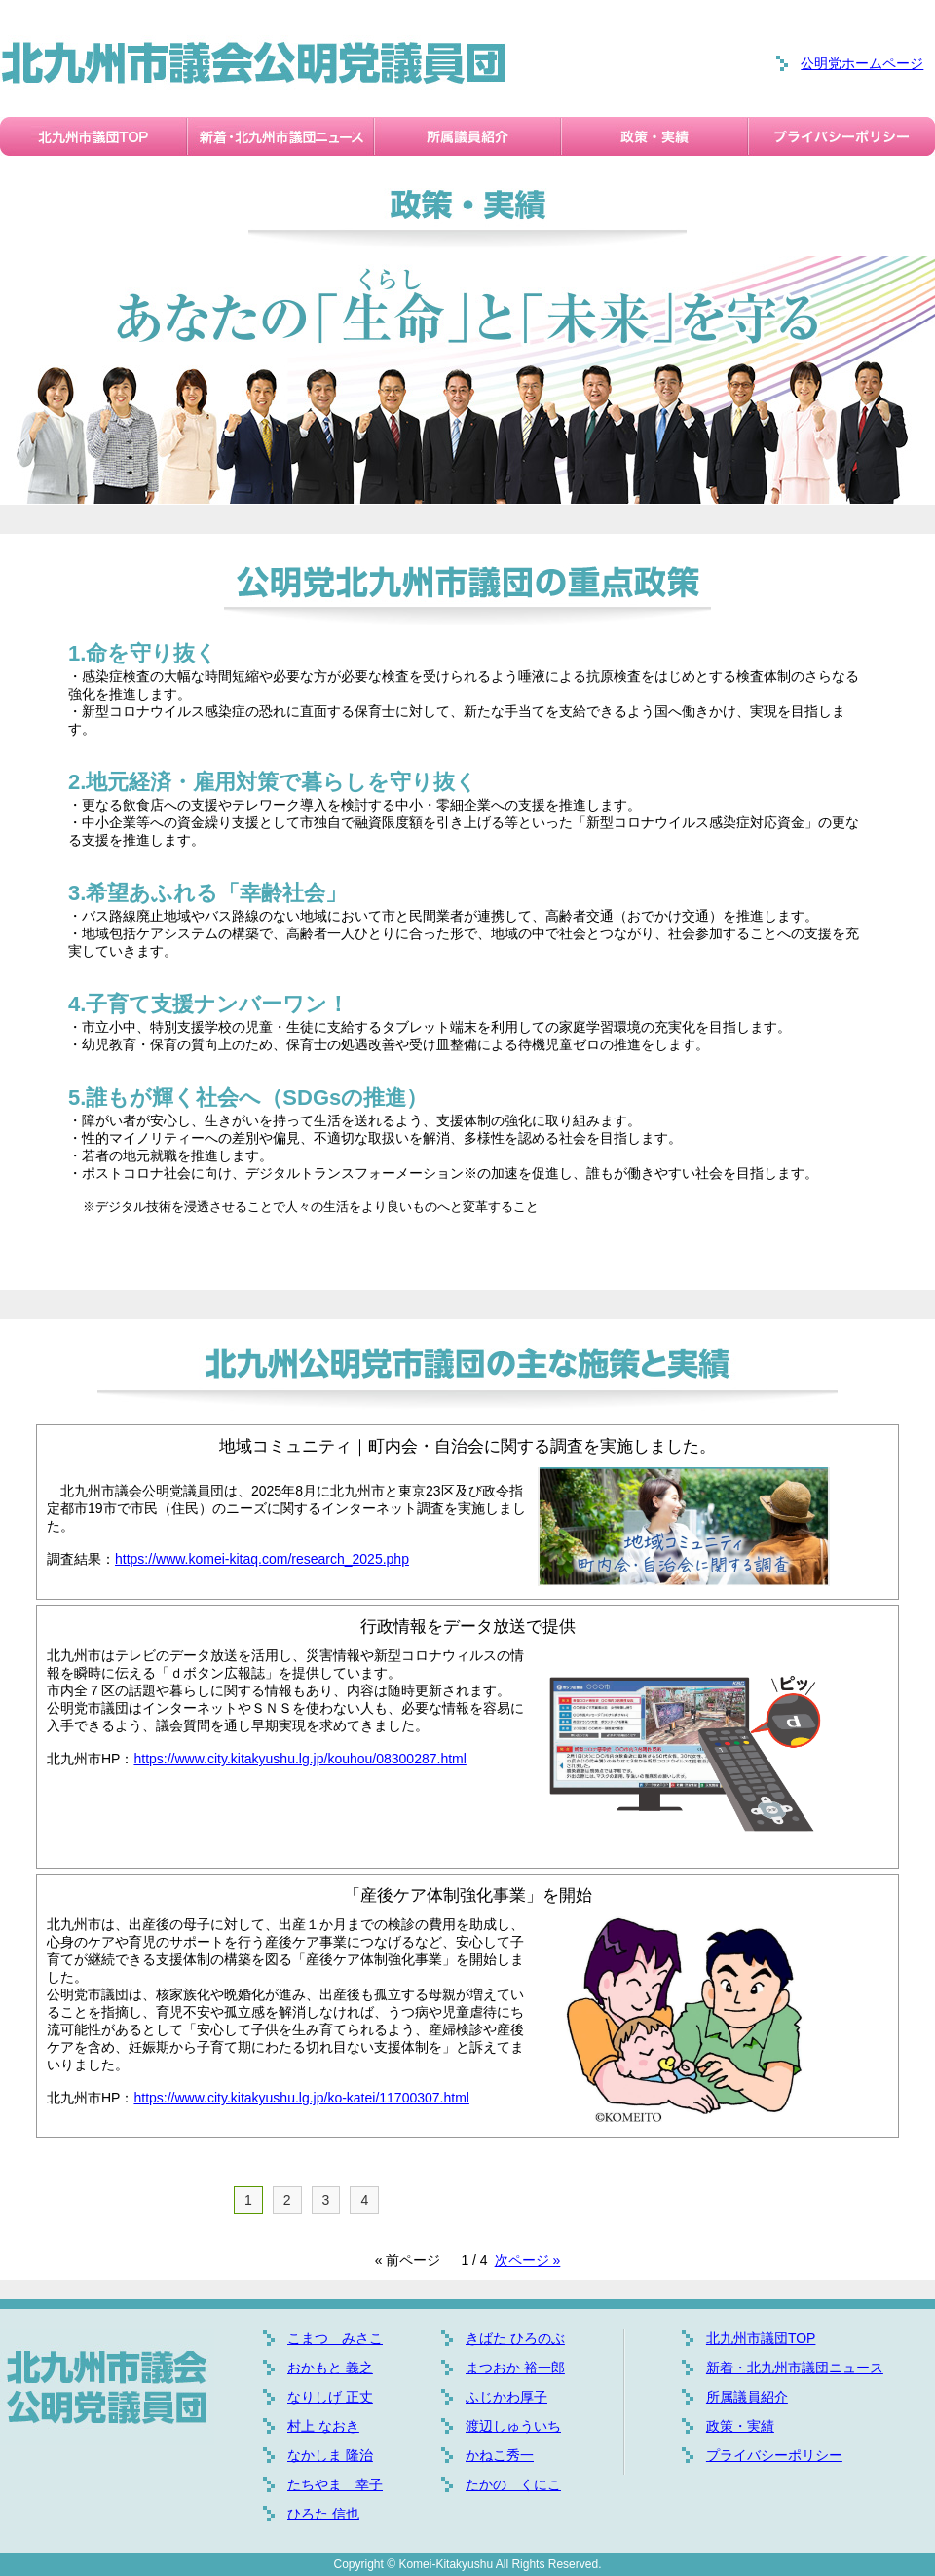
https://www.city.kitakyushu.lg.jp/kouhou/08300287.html (299, 1758)
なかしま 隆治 (330, 2455)
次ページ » (528, 2260)
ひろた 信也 (323, 2513)
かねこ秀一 (500, 2455)
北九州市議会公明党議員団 (253, 63)
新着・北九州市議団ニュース (794, 2367)
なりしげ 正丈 (330, 2397)
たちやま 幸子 (335, 2484)
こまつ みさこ (335, 2338)
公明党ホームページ (862, 63)
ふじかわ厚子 (506, 2397)
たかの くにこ (513, 2484)
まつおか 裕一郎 (515, 2367)
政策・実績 (740, 2426)
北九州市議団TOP (761, 2338)
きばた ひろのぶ (515, 2338)
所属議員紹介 (747, 2397)
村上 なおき (323, 2426)
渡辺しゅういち (513, 2426)
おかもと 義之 (330, 2367)
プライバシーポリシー (774, 2455)
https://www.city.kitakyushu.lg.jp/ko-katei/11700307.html (300, 2097)
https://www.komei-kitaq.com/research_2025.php (262, 1559)
